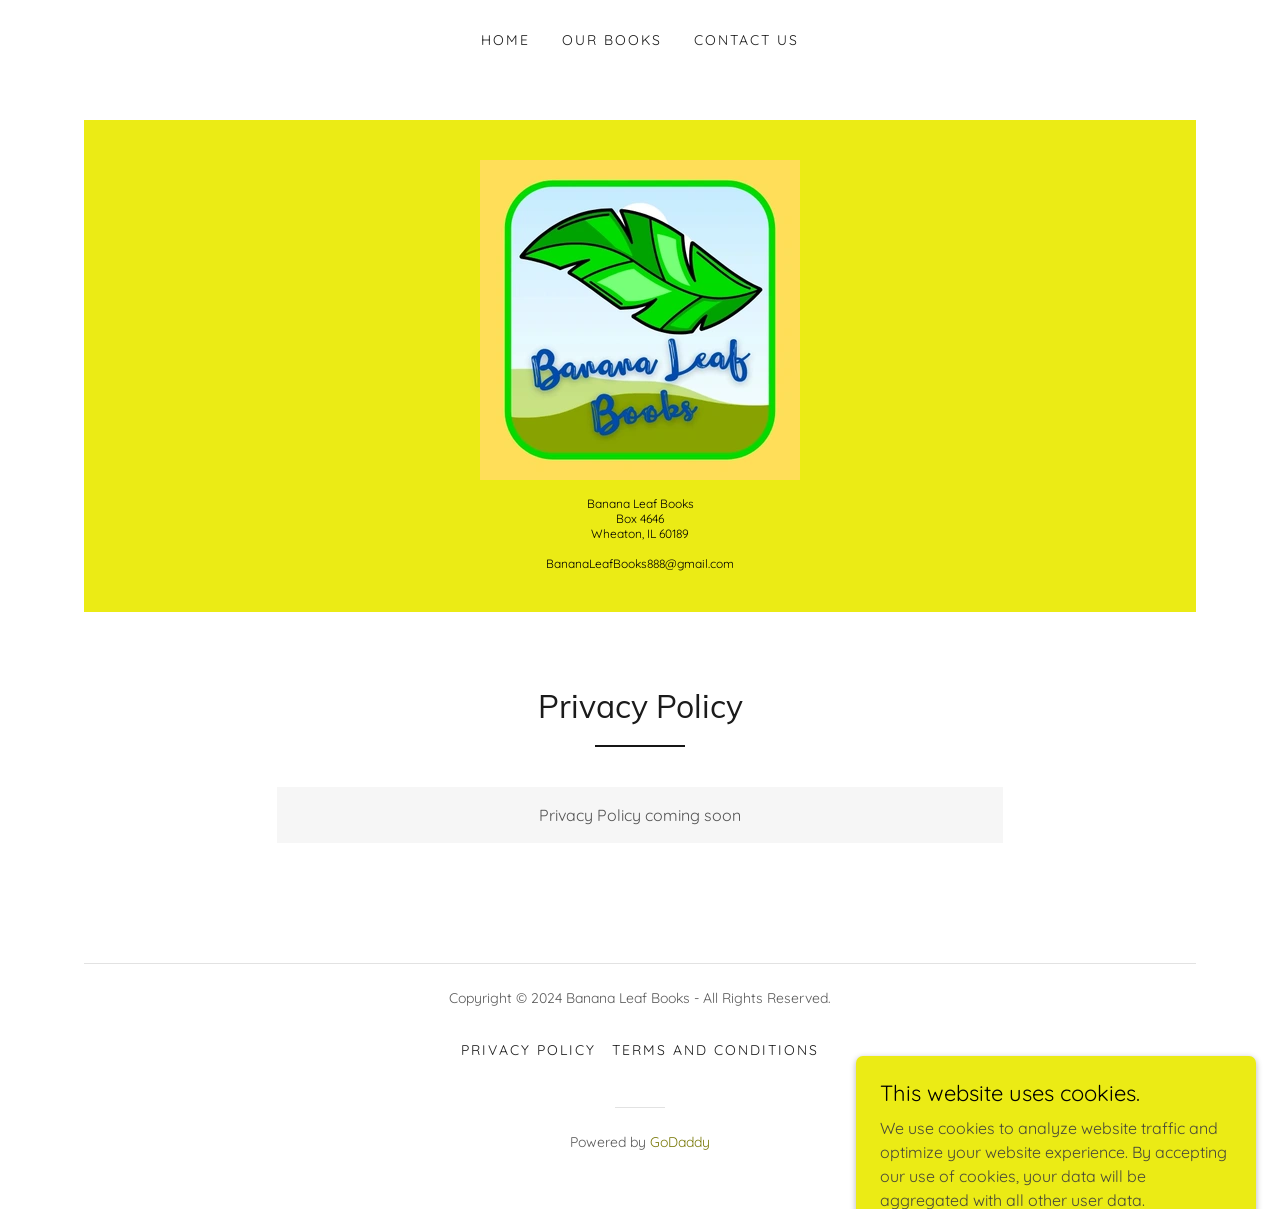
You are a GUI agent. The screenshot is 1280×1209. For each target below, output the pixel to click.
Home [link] (505, 40)
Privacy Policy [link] (528, 1050)
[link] (640, 318)
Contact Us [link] (746, 40)
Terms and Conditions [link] (715, 1050)
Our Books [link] (612, 40)
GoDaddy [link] (680, 1142)
